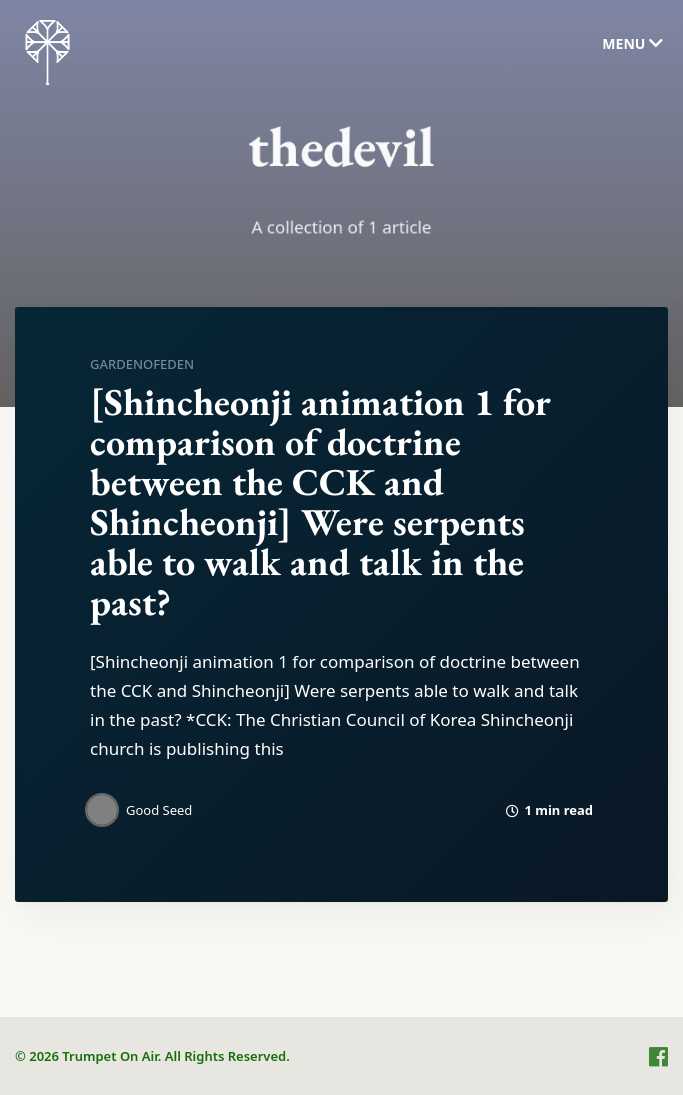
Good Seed (159, 810)
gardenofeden (142, 364)
